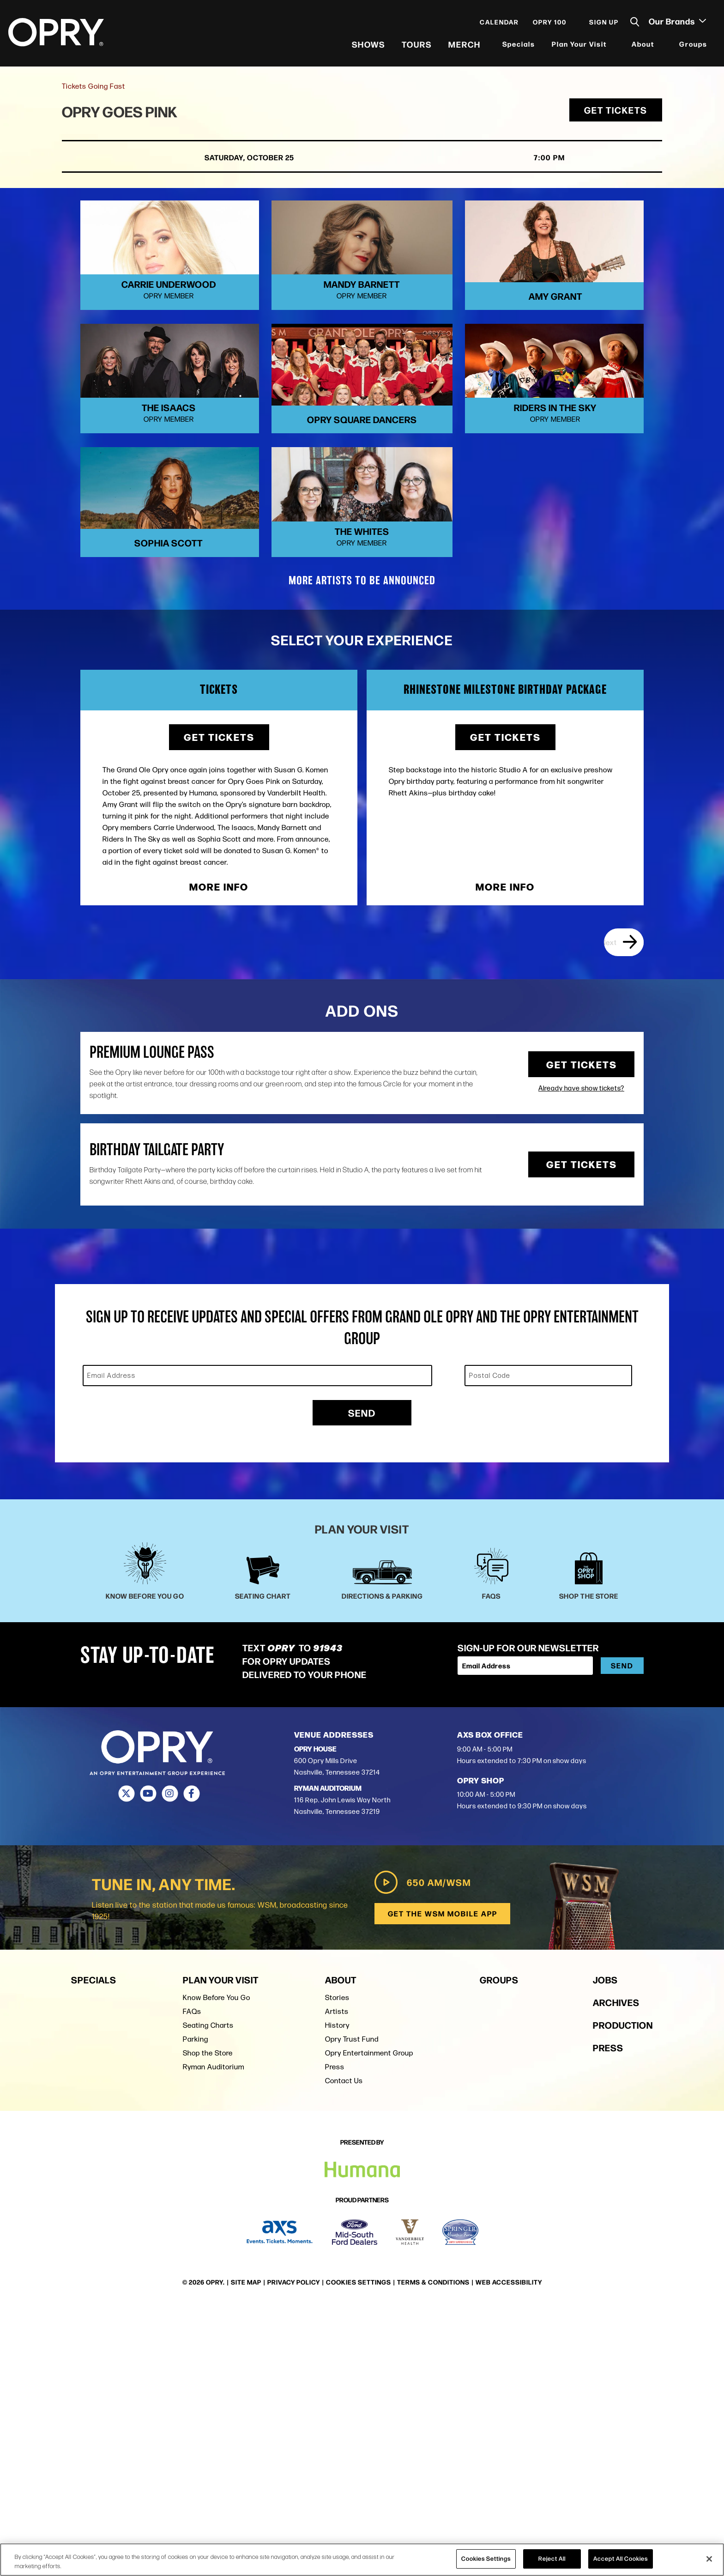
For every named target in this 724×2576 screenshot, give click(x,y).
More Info (218, 1158)
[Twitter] (126, 2064)
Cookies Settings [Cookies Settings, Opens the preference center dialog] (486, 2558)
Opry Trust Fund (352, 2309)
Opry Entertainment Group (369, 2323)
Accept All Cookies (620, 2558)
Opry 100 (549, 24)
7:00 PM (512, 163)
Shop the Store (208, 2323)
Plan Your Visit (578, 46)
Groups (692, 46)
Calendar (498, 24)
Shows (367, 46)
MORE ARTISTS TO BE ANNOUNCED (362, 852)
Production (623, 2295)
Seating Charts (208, 2295)
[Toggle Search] (634, 24)
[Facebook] (191, 2064)
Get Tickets (615, 115)
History (337, 2295)
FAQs (192, 2281)
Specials (517, 46)
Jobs (605, 2249)
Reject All (552, 2558)
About (642, 46)
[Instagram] (170, 2064)
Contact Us (344, 2350)
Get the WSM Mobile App (441, 2184)
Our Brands (676, 23)
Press (334, 2337)
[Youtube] (148, 2064)
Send (362, 1684)
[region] (362, 2559)
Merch (463, 46)
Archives (616, 2272)
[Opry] (57, 34)
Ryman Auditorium (213, 2337)
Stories (337, 2267)
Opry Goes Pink (124, 116)
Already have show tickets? (581, 1359)
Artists (337, 2281)
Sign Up (603, 24)
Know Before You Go (216, 2267)
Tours (416, 46)
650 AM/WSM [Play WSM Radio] (420, 2152)
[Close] (709, 2559)
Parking (195, 2309)
